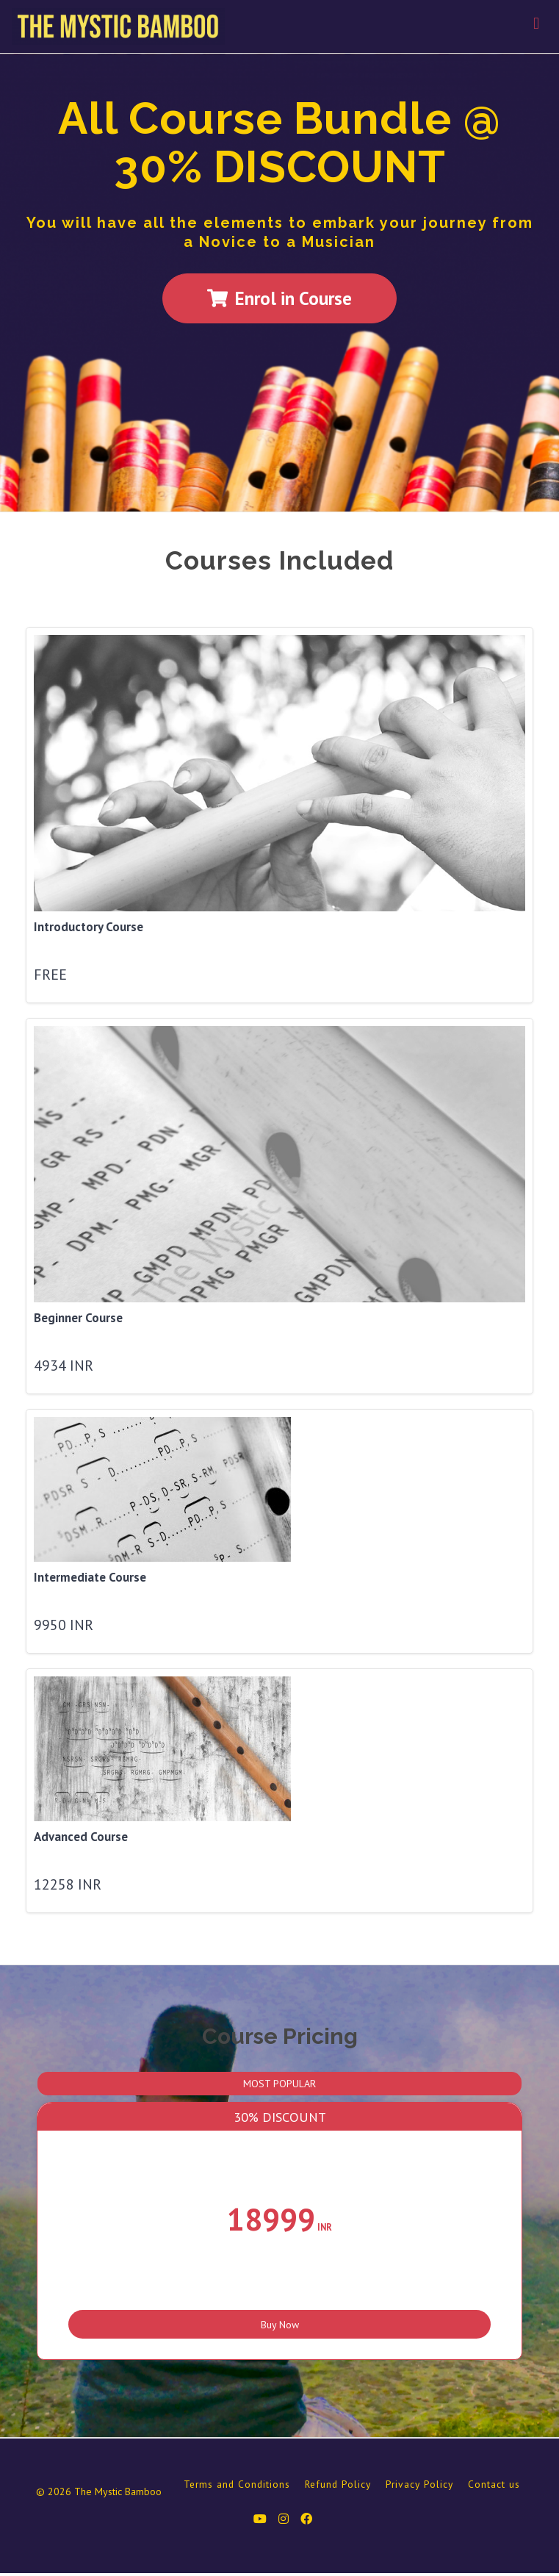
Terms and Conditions (237, 2486)
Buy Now (280, 2318)
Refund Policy (338, 2486)
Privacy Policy (419, 2486)
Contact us (494, 2486)
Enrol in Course (279, 298)
